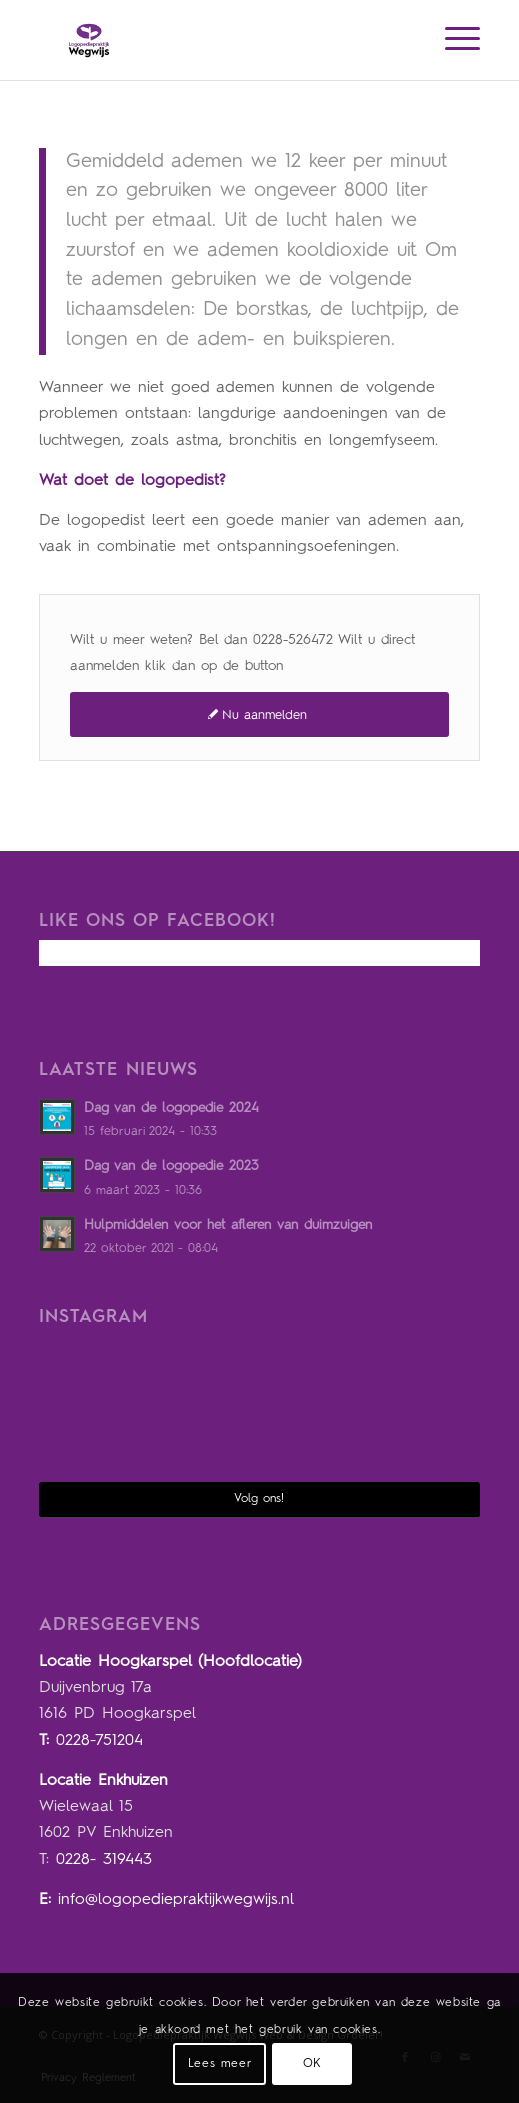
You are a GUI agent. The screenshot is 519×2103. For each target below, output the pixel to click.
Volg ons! (259, 1499)
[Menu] (452, 40)
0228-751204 (99, 1741)
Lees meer (219, 2064)
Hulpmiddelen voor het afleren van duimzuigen (228, 1225)
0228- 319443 (104, 1860)
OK (312, 2064)
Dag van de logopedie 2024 (171, 1108)
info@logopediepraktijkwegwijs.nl (176, 1900)
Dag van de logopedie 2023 (171, 1166)
